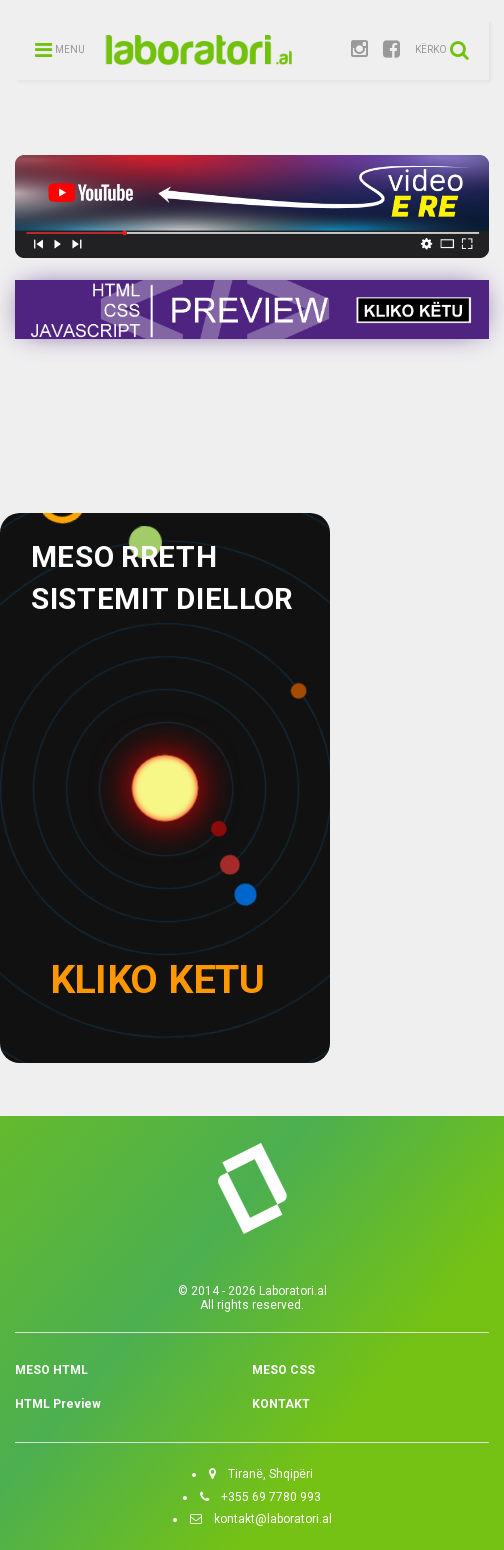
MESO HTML (51, 1370)
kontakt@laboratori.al (267, 1519)
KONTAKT (281, 1404)
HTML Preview (58, 1404)
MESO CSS (283, 1370)
